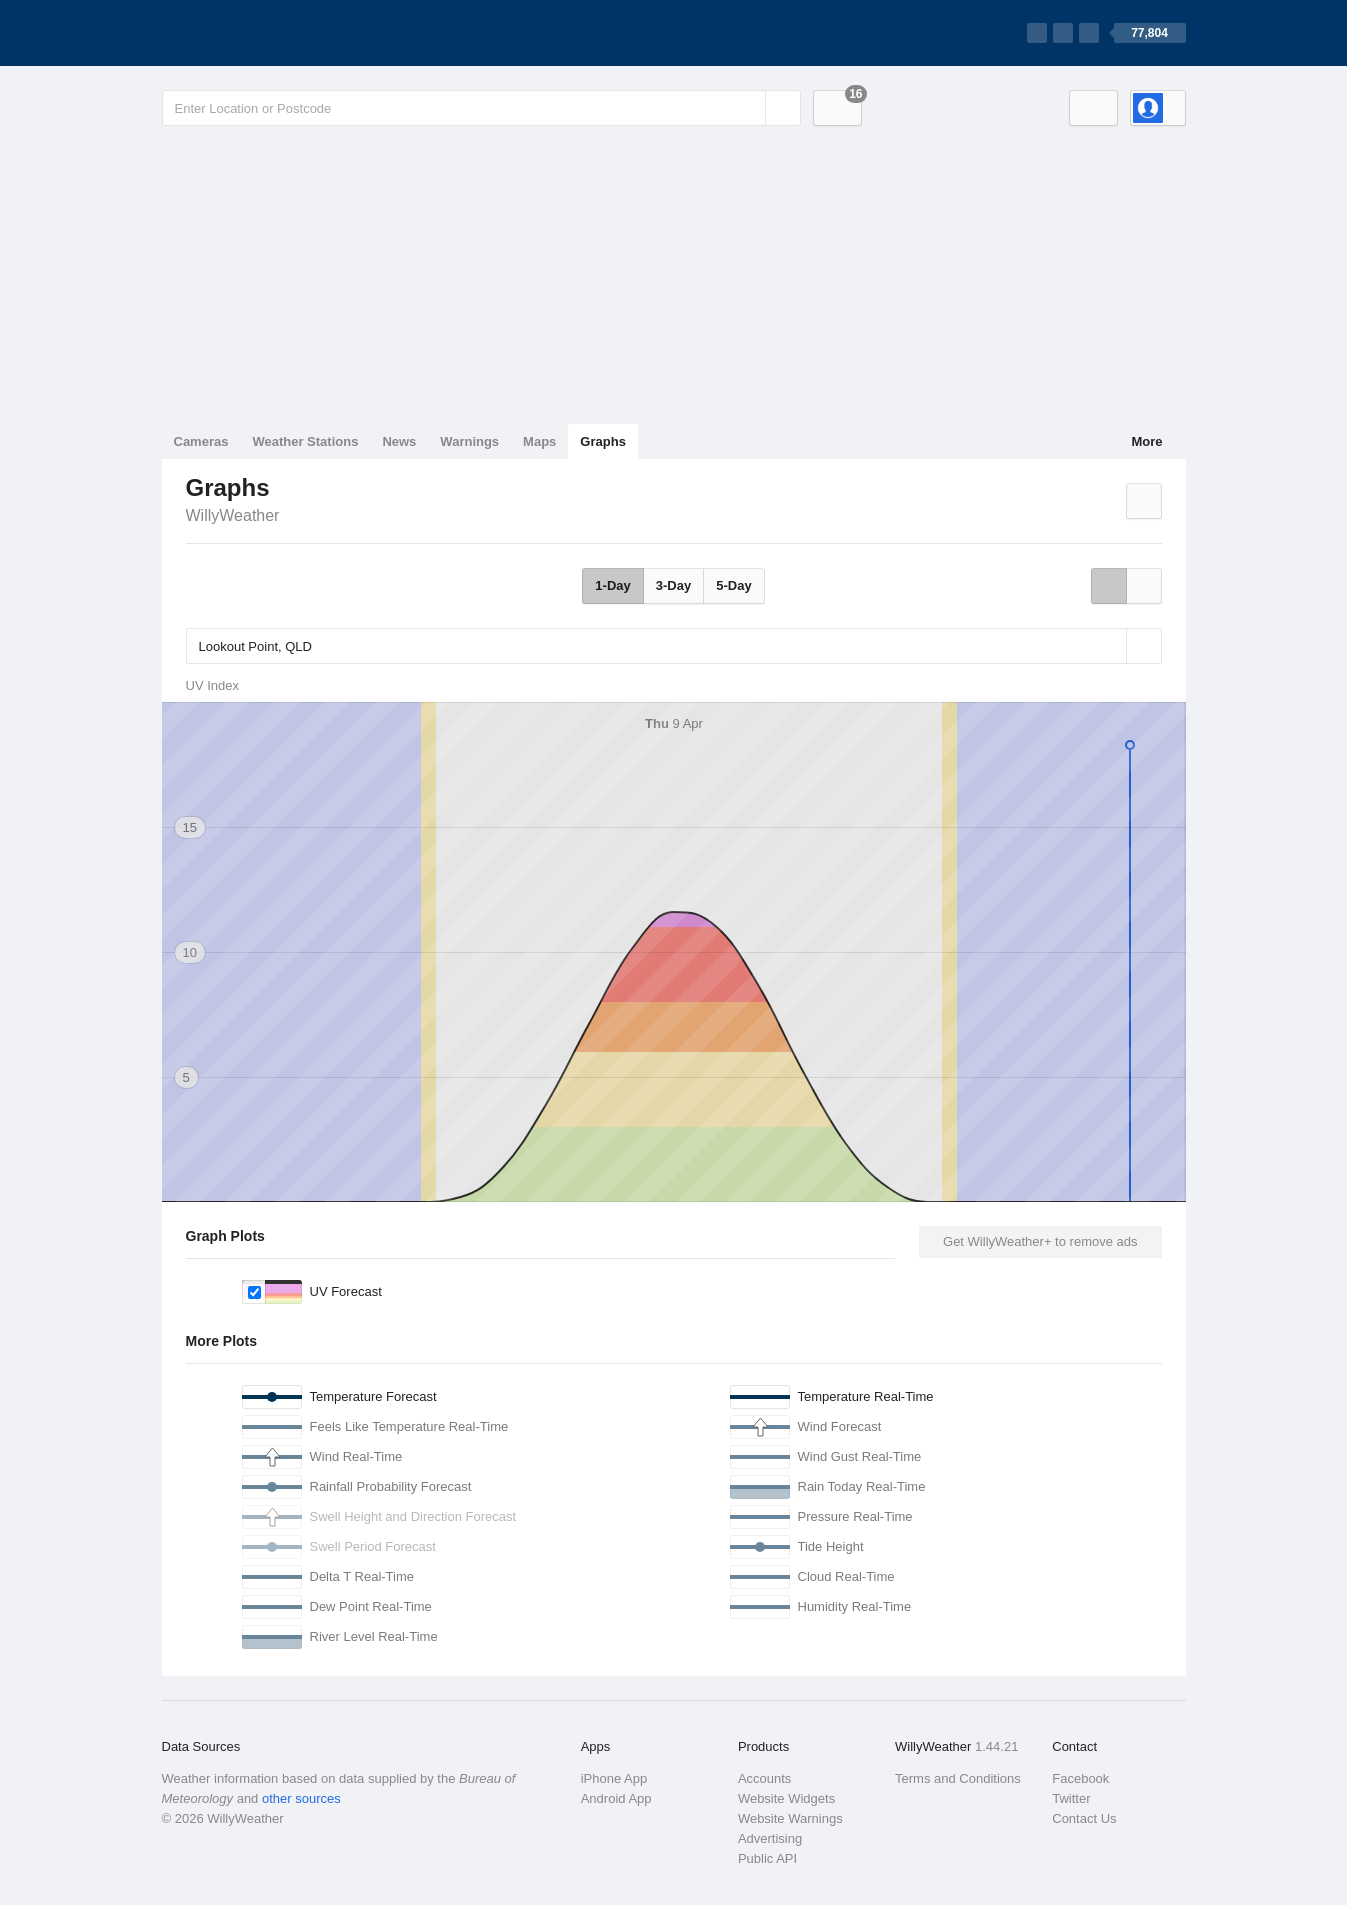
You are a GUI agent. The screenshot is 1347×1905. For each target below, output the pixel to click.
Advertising (770, 1838)
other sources (301, 1798)
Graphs (603, 441)
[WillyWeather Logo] (256, 33)
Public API (767, 1858)
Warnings (469, 441)
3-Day (673, 585)
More (1146, 441)
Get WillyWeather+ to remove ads (1040, 1241)
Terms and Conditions (958, 1778)
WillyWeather (233, 515)
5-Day (733, 585)
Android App (616, 1798)
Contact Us (1084, 1818)
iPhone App (614, 1778)
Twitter (1071, 1798)
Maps (539, 441)
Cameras (201, 441)
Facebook (1080, 1778)
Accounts (764, 1778)
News (399, 441)
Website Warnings (790, 1818)
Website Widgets (786, 1798)
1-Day (612, 585)
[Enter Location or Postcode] (481, 108)
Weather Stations (305, 441)
